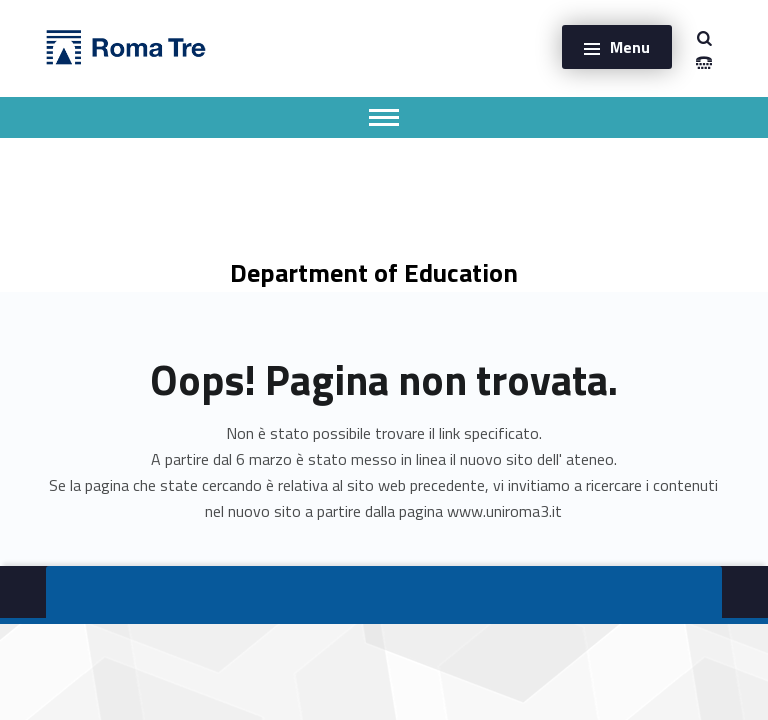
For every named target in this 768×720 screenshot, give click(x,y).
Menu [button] (630, 47)
